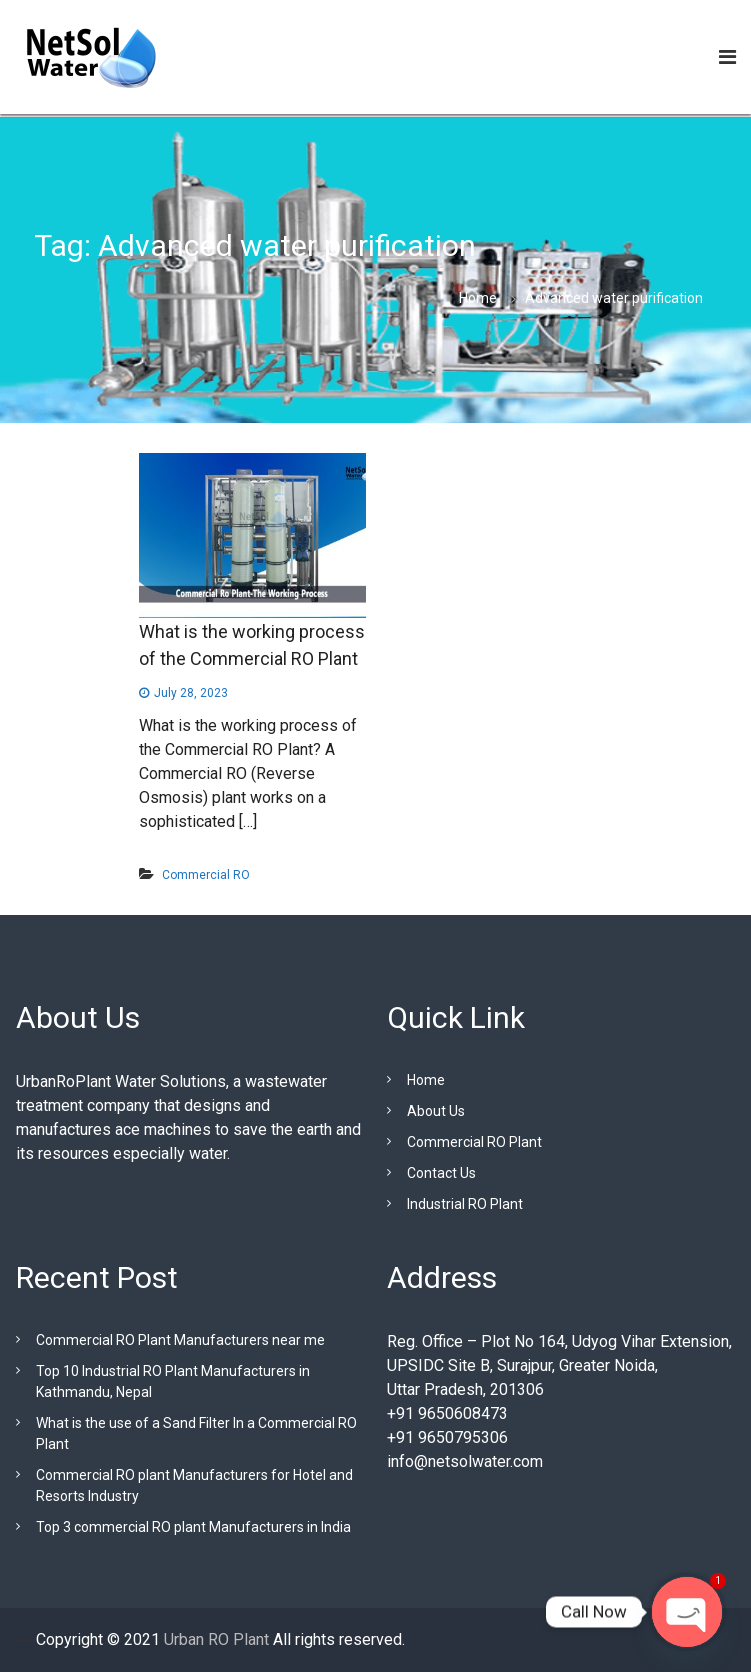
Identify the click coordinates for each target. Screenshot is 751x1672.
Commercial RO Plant (474, 1142)
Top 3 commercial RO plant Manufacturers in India (193, 1527)
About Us (436, 1111)
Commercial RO (206, 875)
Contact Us (441, 1173)
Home (426, 1080)
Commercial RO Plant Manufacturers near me (180, 1340)
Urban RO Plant (214, 1639)
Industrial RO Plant (465, 1204)
